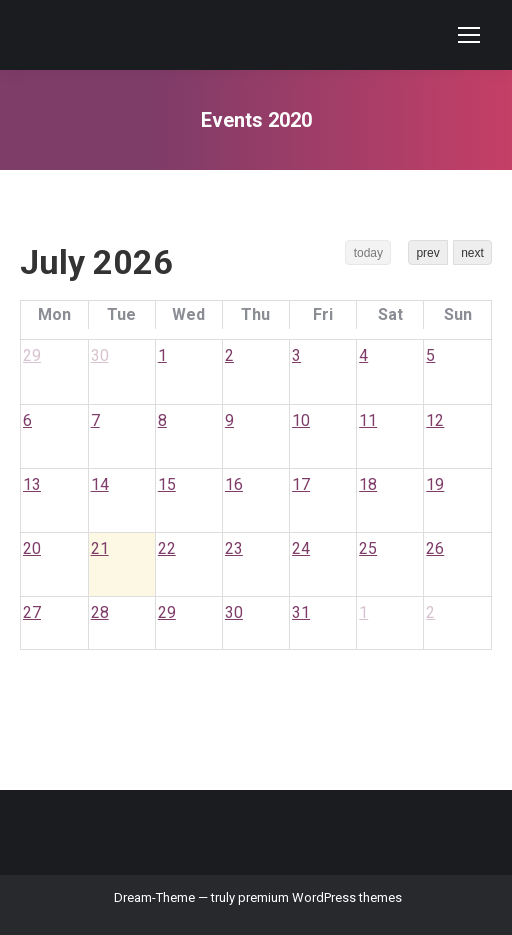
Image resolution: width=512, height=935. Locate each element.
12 (435, 420)
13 (32, 484)
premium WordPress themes (320, 897)
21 (100, 548)
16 (234, 484)
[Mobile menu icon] (469, 35)
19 (435, 484)
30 (100, 355)
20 (32, 548)
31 (301, 612)
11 (368, 420)
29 (32, 355)
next (472, 253)
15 (167, 484)
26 (435, 548)
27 (32, 612)
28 (100, 612)
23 (234, 548)
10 (301, 420)
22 (167, 548)
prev (427, 253)
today (368, 253)
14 (100, 484)
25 (368, 548)
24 (301, 548)
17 (301, 484)
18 (368, 484)
